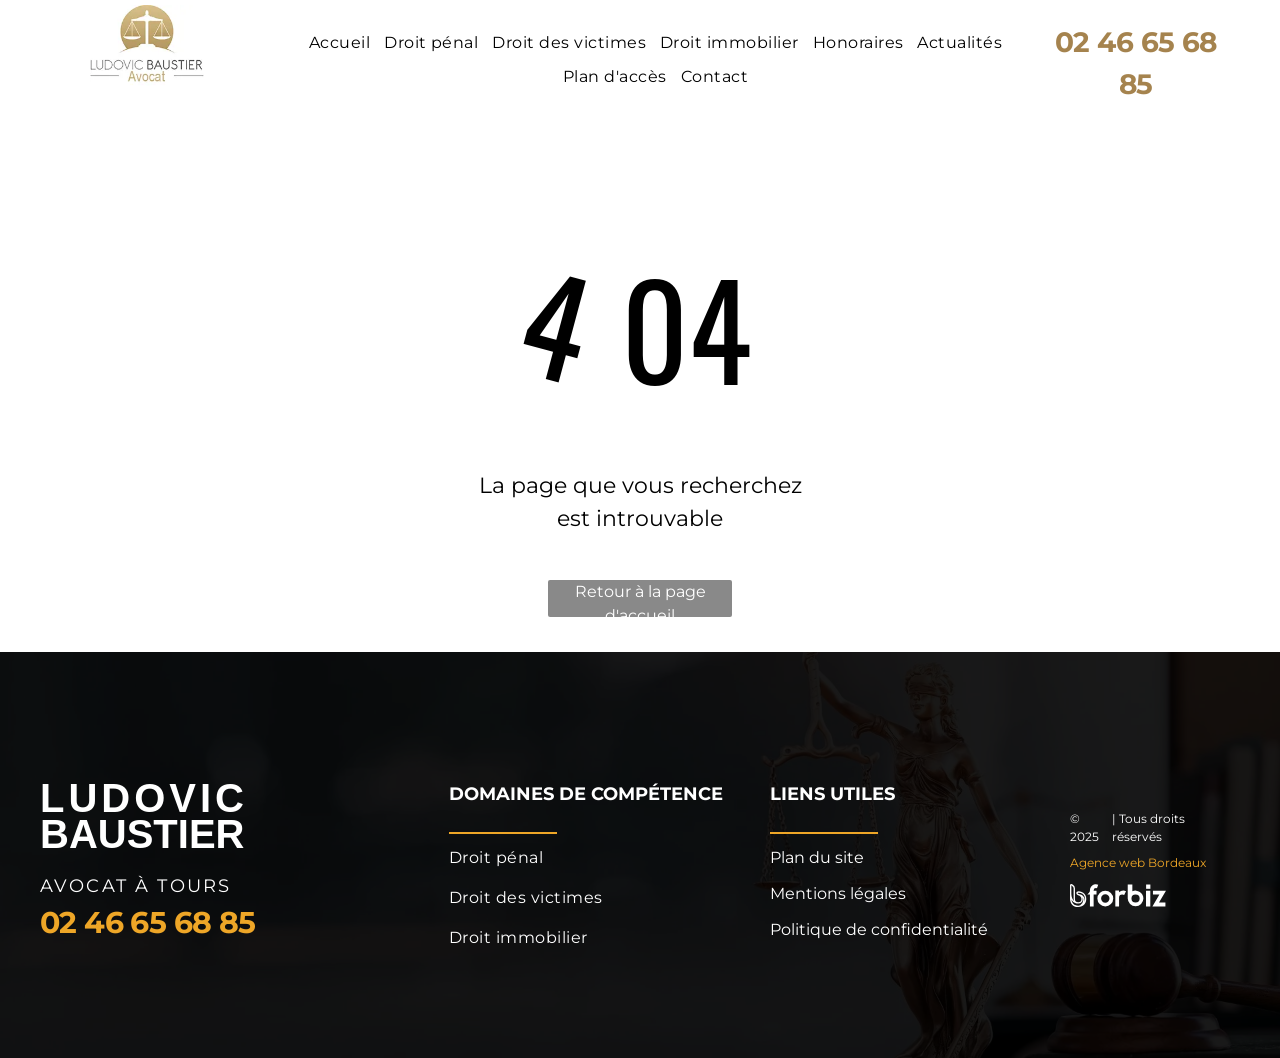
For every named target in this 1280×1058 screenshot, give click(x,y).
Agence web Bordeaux (1138, 862)
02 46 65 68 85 (148, 922)
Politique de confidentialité (879, 929)
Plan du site (817, 857)
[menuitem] (341, 43)
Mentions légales (838, 893)
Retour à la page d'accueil (640, 599)
